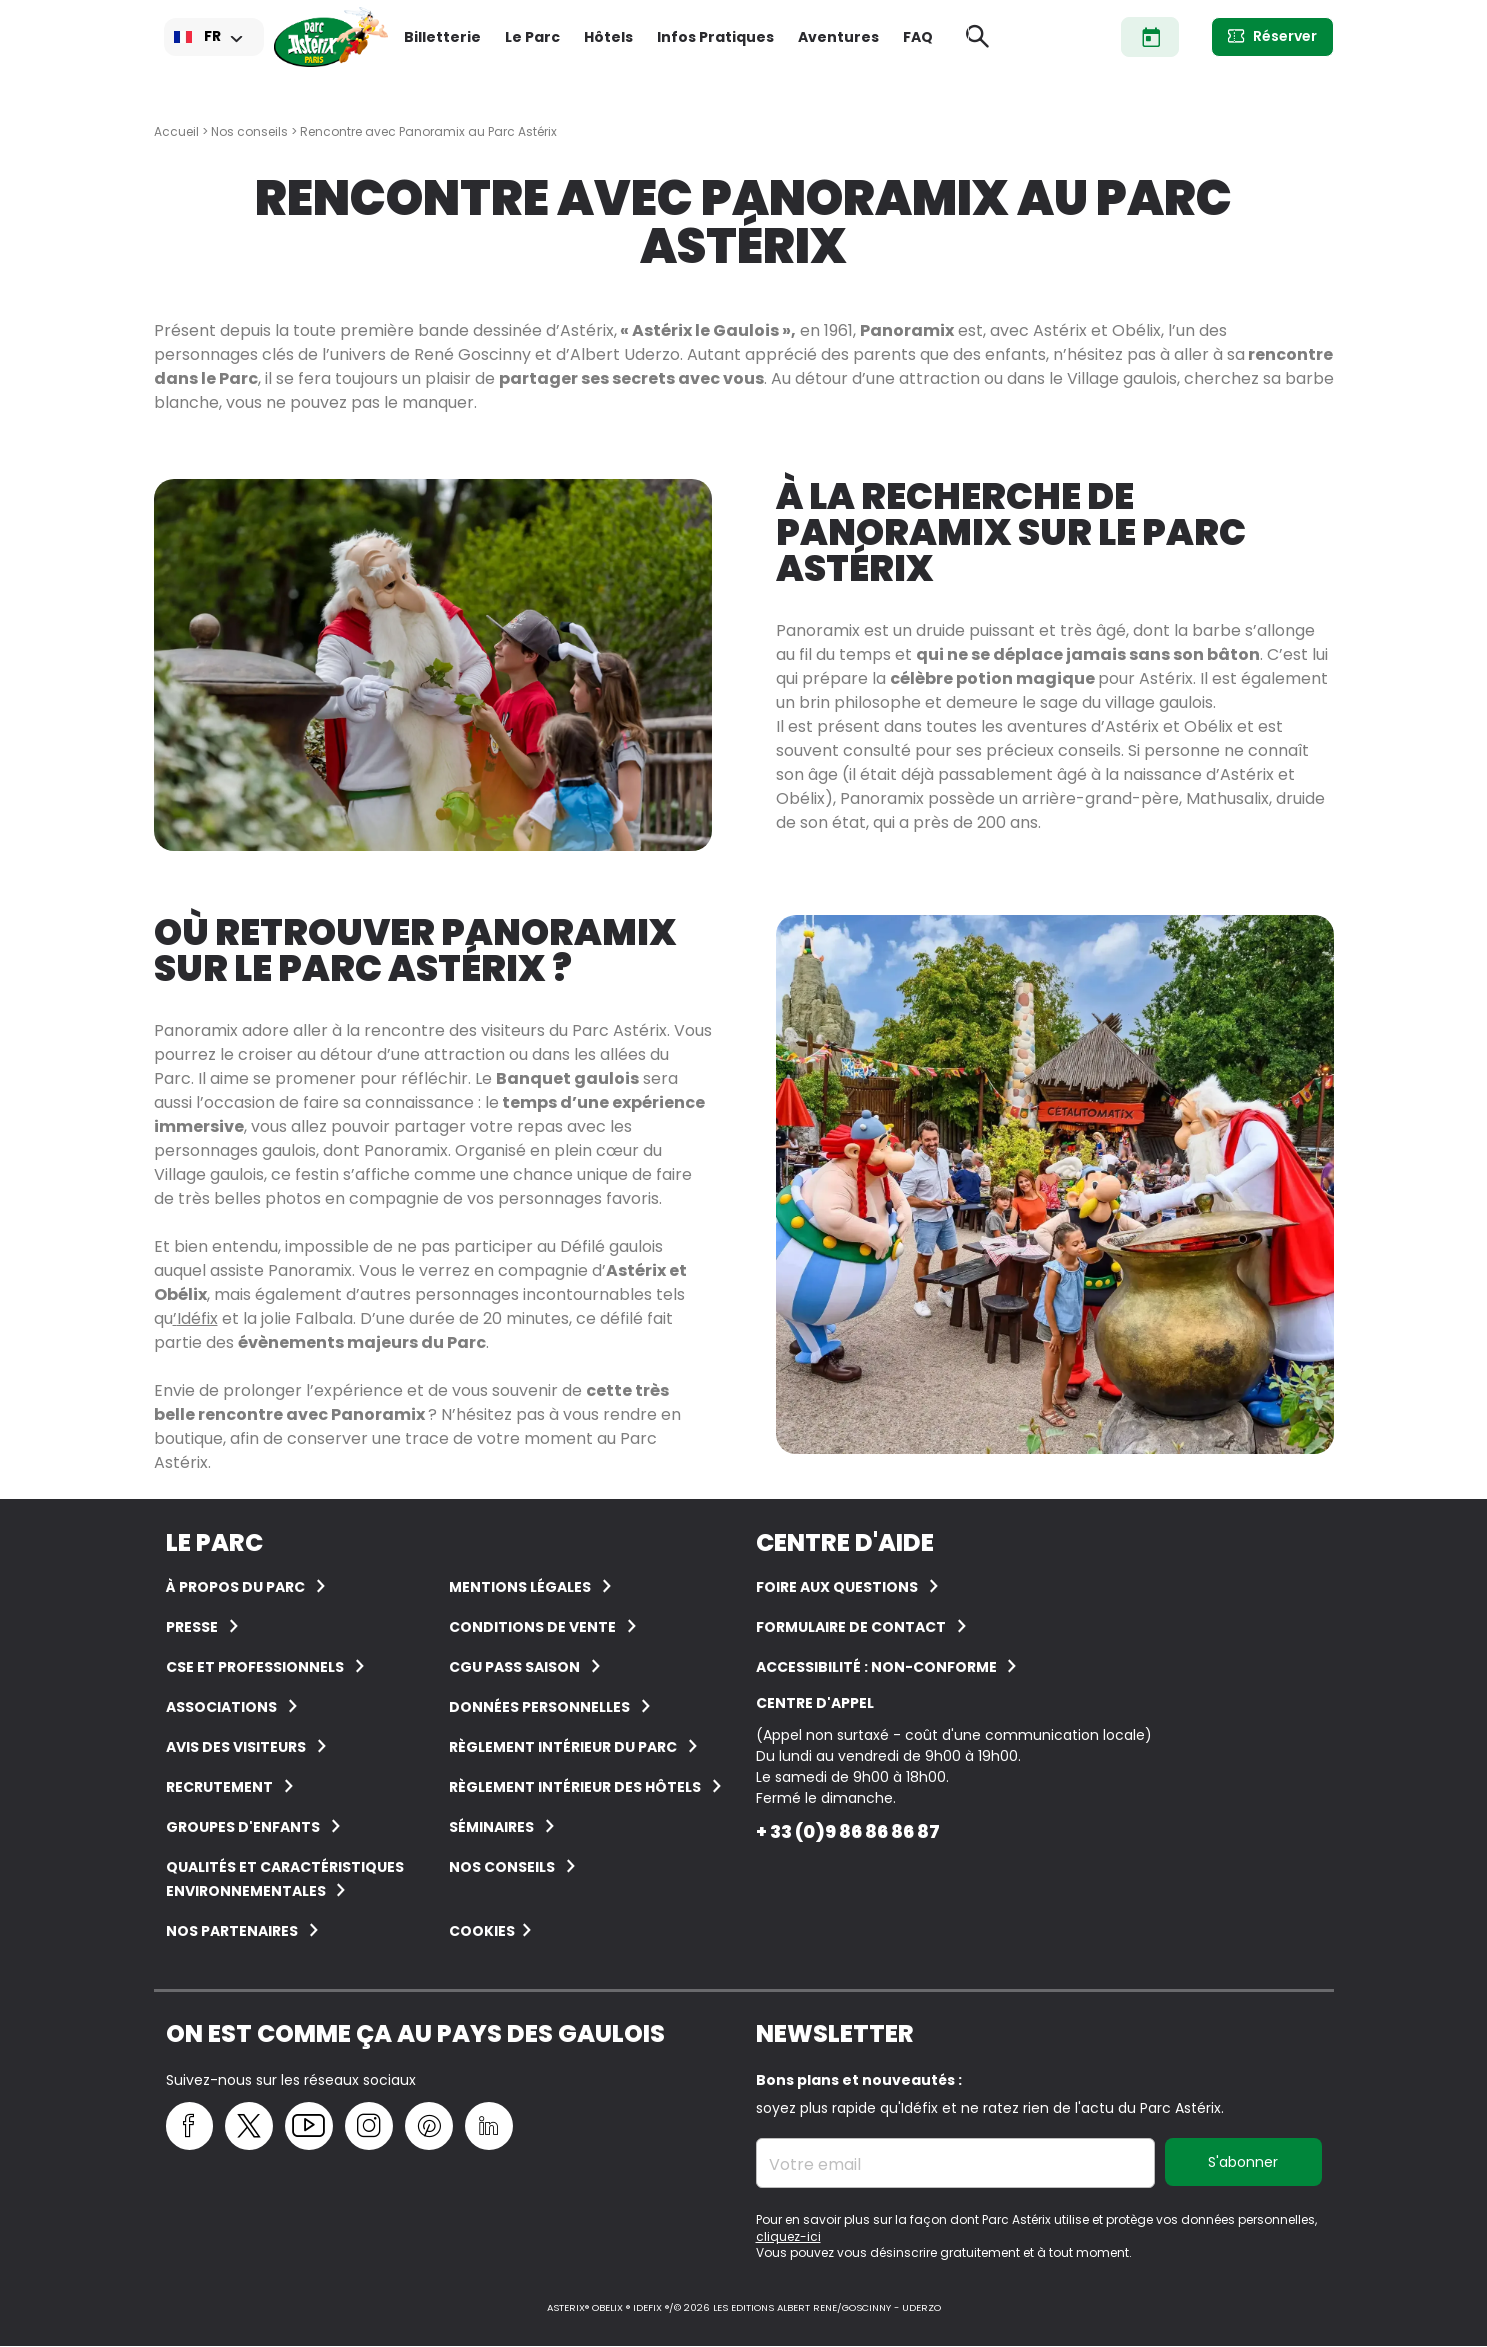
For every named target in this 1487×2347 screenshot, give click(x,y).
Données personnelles (539, 1707)
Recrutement (219, 1787)
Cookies (482, 1931)
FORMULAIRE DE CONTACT (851, 1627)
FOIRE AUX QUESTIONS (837, 1587)
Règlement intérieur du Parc (563, 1747)
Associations (221, 1707)
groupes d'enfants (243, 1827)
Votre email (815, 2165)
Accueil (176, 131)
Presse (192, 1627)
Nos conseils (249, 131)
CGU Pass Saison (514, 1667)
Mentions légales (520, 1587)
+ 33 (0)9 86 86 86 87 (848, 1831)
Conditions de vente (532, 1627)
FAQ (918, 37)
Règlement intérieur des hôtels (575, 1787)
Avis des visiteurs (236, 1747)
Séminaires (491, 1827)
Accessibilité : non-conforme (878, 1667)
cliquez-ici (788, 2236)
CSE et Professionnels (255, 1667)
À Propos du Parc (235, 1587)
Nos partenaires (232, 1931)
